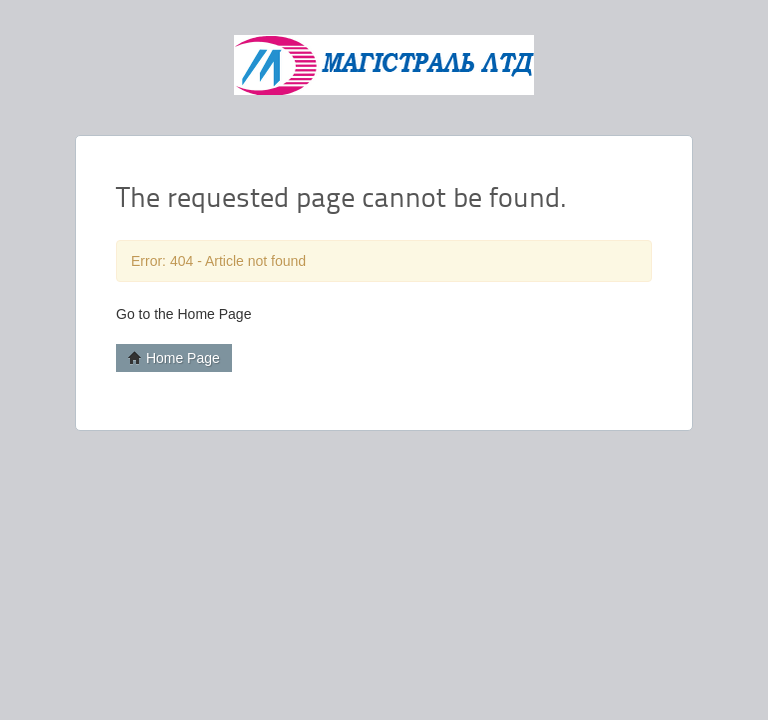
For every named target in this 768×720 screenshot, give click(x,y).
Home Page (174, 358)
